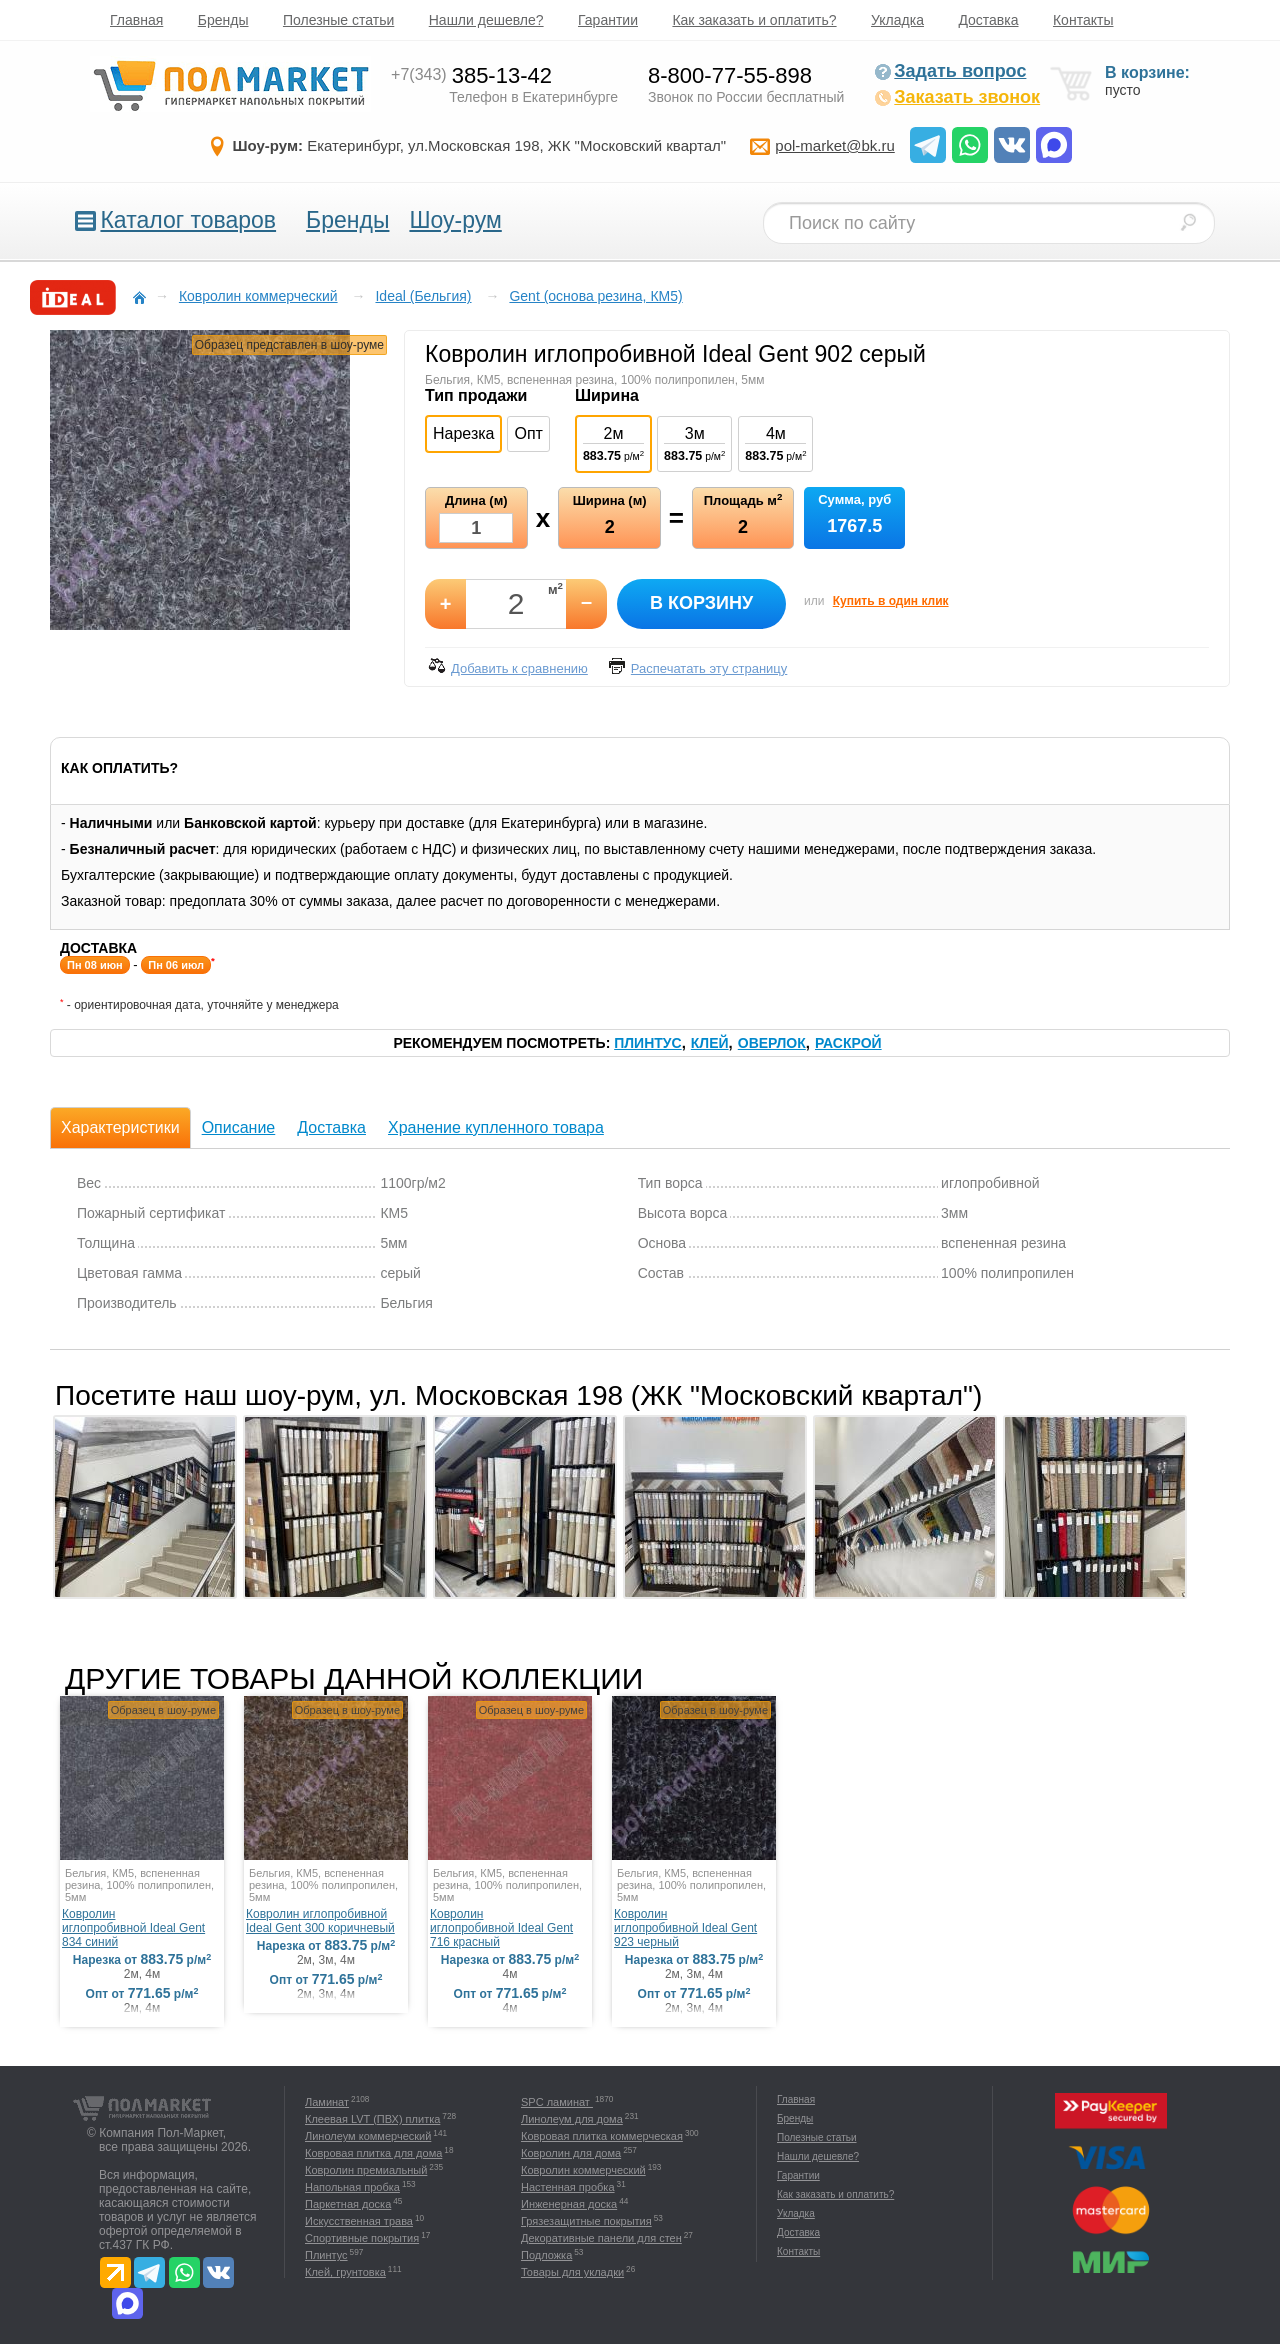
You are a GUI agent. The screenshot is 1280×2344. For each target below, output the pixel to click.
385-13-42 (471, 75)
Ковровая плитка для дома (373, 2153)
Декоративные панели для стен (601, 2238)
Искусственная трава (359, 2221)
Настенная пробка (568, 2187)
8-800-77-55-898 (730, 75)
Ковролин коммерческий (583, 2170)
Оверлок (772, 1043)
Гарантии (608, 20)
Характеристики (120, 1127)
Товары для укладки (572, 2272)
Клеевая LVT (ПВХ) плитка (372, 2119)
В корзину (701, 603)
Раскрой (848, 1043)
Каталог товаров (188, 220)
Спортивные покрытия (362, 2238)
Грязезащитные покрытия (586, 2221)
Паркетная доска (348, 2204)
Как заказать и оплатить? (754, 20)
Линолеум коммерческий (368, 2136)
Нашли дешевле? (486, 20)
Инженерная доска (569, 2204)
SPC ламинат (557, 2102)
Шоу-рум (455, 220)
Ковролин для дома (571, 2153)
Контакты (1083, 20)
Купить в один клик (891, 601)
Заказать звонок (957, 97)
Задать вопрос (950, 71)
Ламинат (327, 2102)
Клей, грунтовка (345, 2272)
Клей (710, 1043)
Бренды (223, 20)
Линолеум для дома (572, 2119)
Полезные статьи (338, 20)
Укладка (897, 20)
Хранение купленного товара (496, 1127)
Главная (136, 20)
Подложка (546, 2255)
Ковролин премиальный (366, 2170)
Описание (239, 1127)
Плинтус (647, 1043)
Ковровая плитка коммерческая (602, 2136)
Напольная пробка (352, 2187)
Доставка (988, 20)
